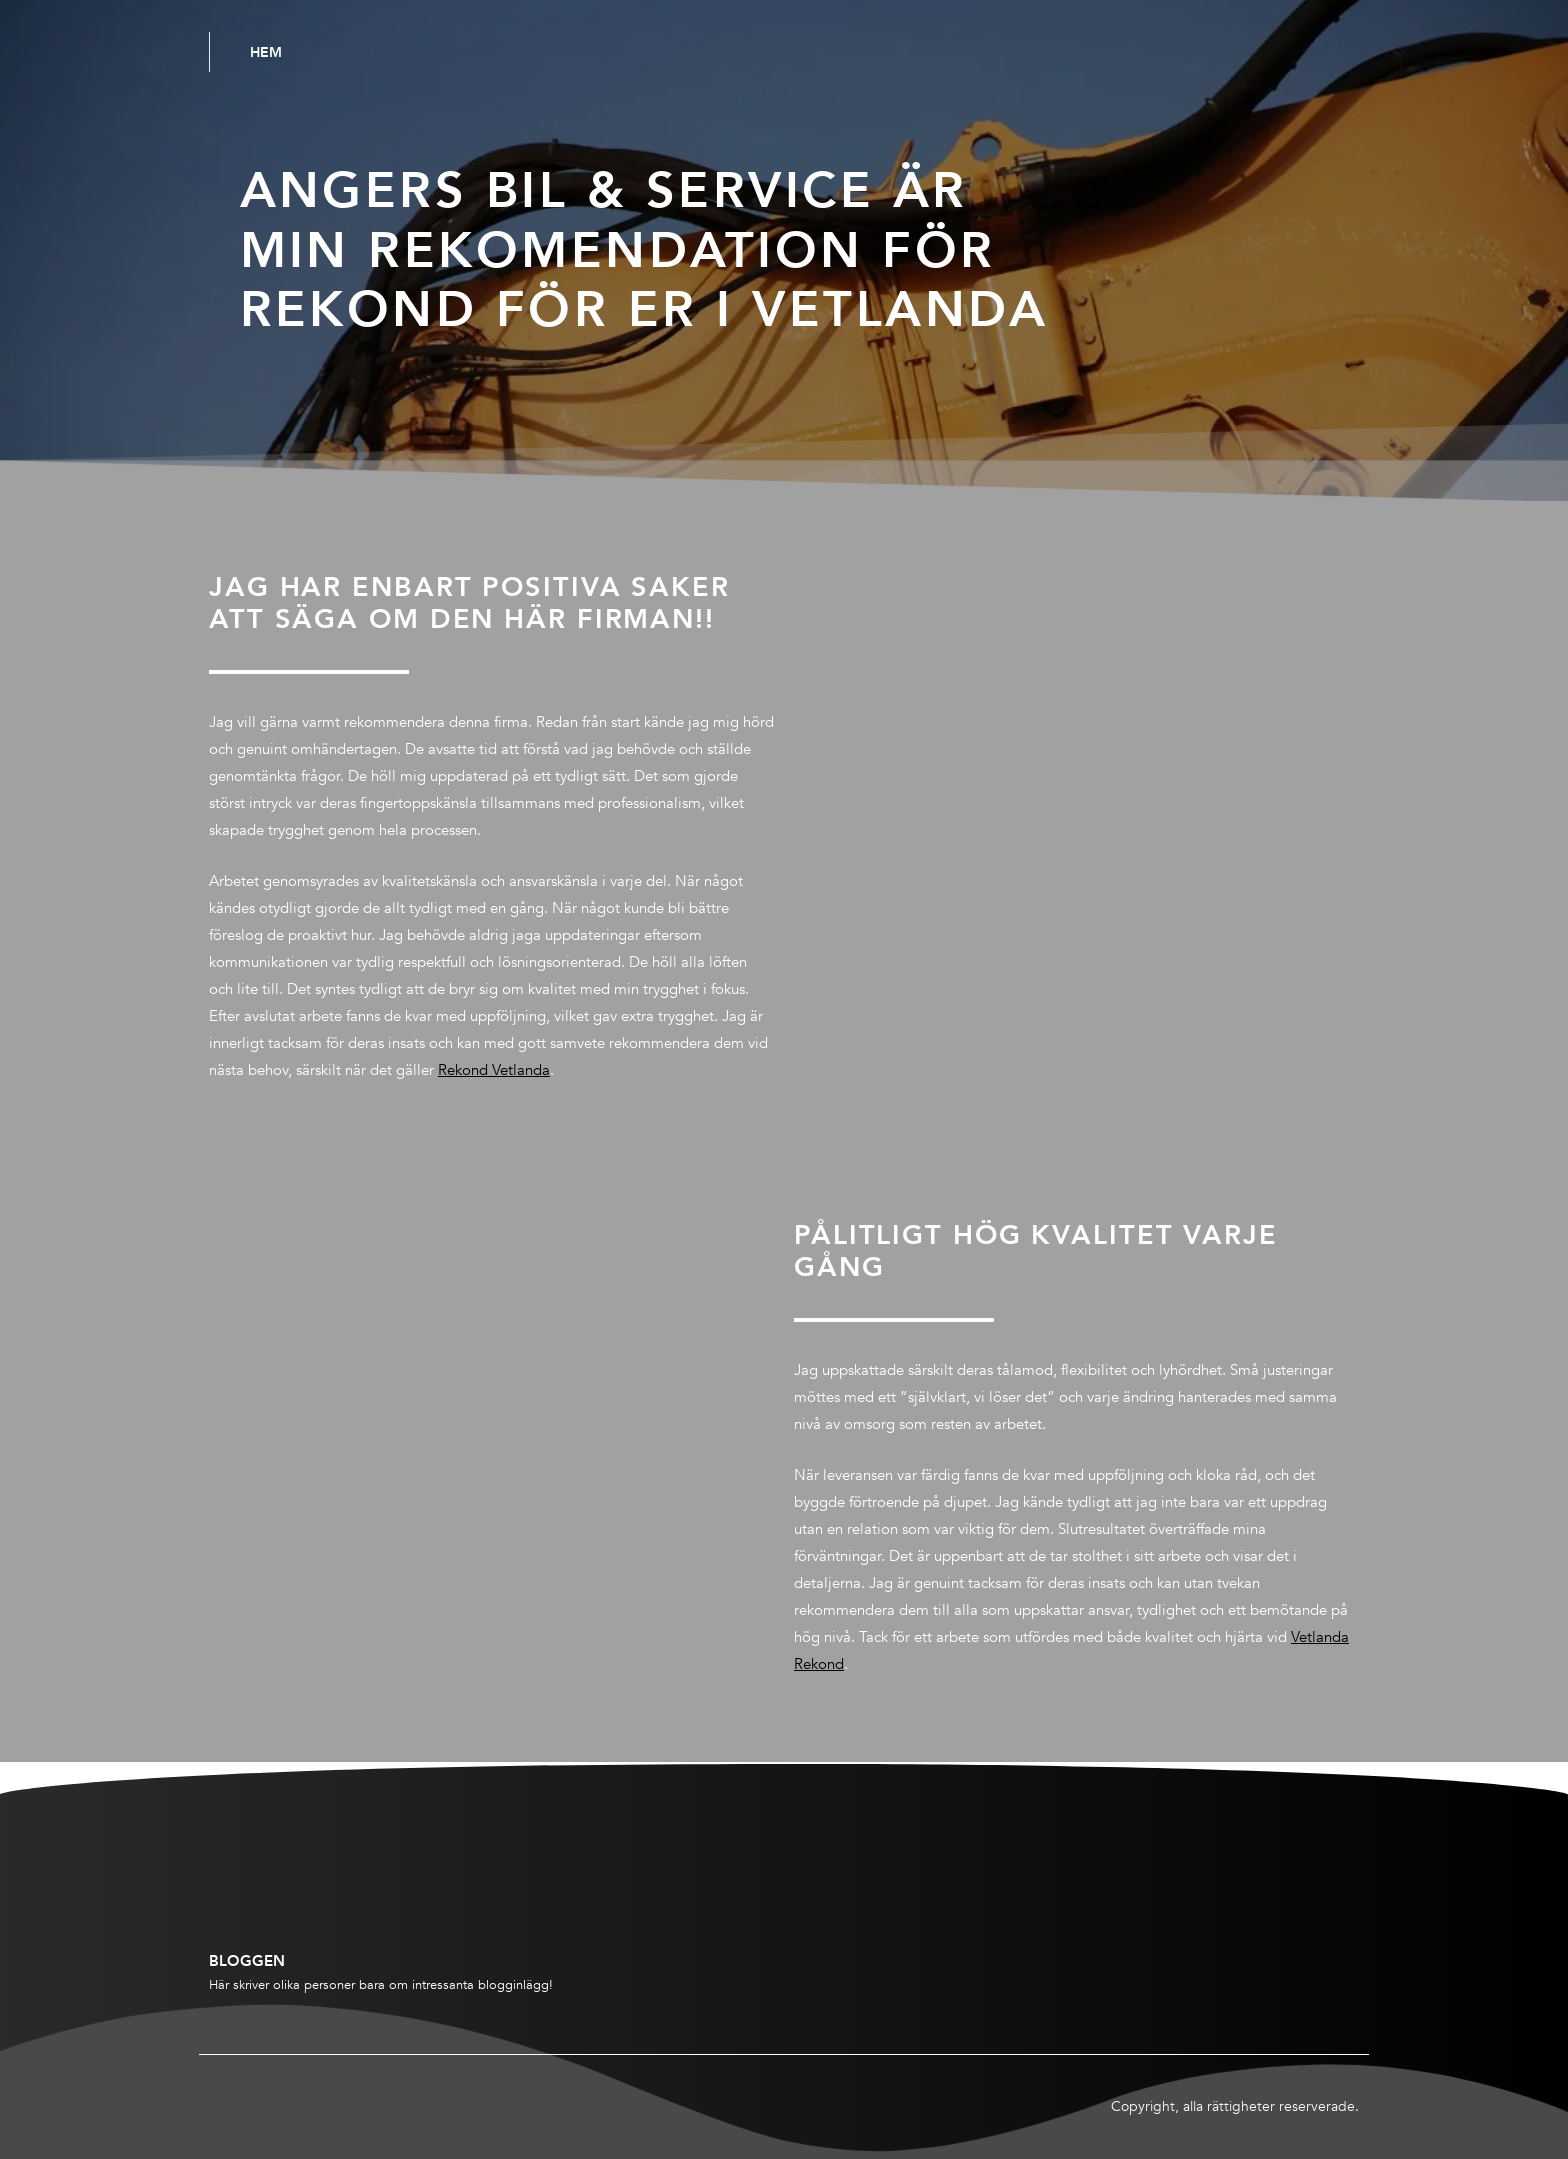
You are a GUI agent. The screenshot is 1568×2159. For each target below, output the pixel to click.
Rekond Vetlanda (494, 1070)
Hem (266, 52)
